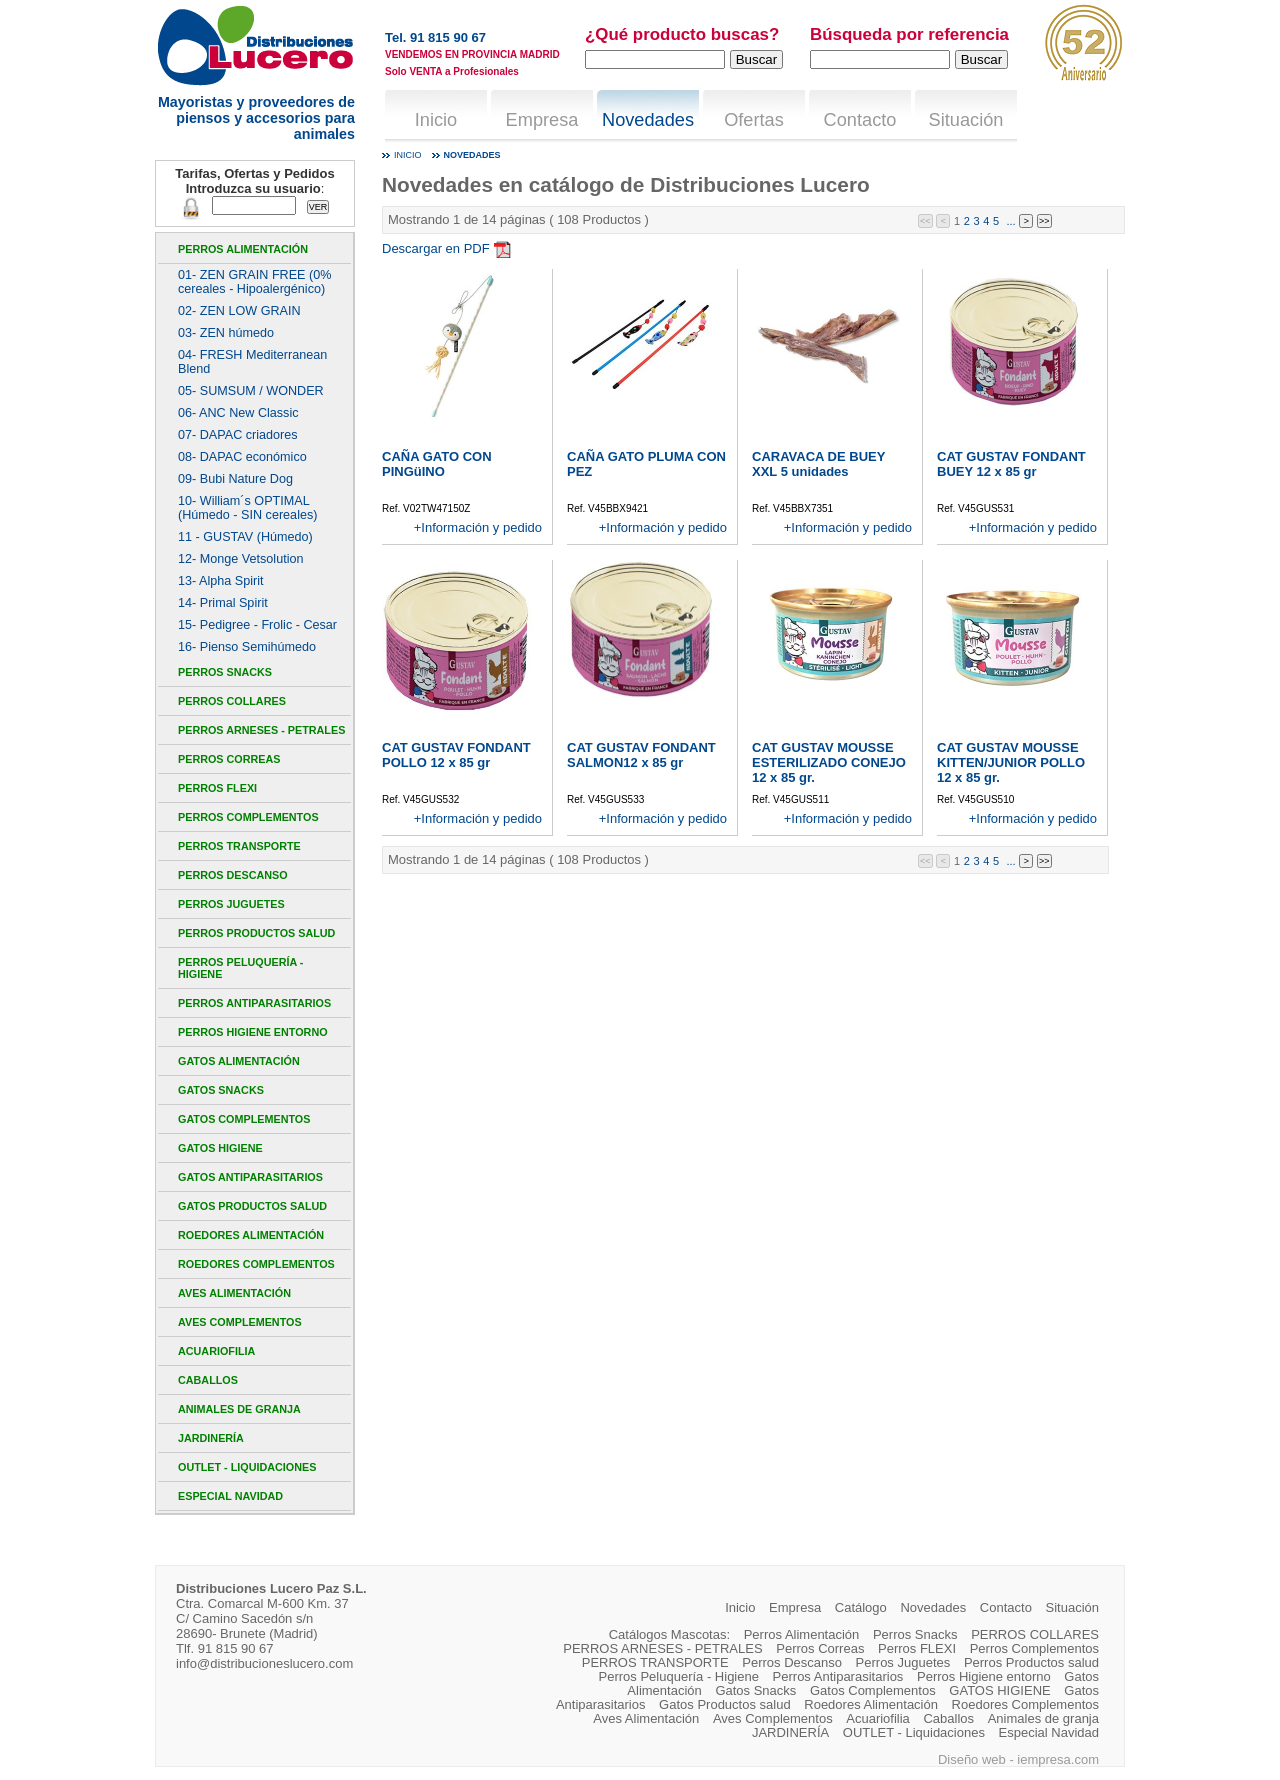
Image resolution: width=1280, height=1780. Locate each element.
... (1010, 220)
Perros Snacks (225, 672)
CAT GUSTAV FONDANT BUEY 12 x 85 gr (1011, 464)
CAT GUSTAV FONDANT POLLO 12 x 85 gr (456, 755)
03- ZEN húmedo (226, 333)
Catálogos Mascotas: (669, 1634)
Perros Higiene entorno (253, 1032)
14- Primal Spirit (223, 603)
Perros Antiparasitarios (254, 1003)
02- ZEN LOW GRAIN (239, 311)
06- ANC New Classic (238, 413)
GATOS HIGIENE (220, 1148)
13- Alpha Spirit (221, 581)
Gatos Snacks (221, 1090)
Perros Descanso (233, 875)
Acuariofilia (216, 1351)
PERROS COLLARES (232, 701)
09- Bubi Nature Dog (235, 479)
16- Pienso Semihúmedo (247, 647)
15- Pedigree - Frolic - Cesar (257, 625)
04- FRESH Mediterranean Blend (252, 362)
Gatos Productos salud (252, 1206)
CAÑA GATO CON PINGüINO (437, 464)
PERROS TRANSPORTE (239, 846)
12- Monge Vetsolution (240, 559)
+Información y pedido (478, 527)
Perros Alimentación (243, 249)
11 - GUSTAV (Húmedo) (245, 537)
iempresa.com (1058, 1759)
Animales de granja (239, 1409)
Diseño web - (977, 1759)
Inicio (436, 120)
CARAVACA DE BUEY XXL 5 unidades (818, 464)
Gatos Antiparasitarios (250, 1177)
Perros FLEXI (217, 788)
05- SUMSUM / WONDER (251, 391)
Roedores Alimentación (251, 1235)
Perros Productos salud (256, 933)
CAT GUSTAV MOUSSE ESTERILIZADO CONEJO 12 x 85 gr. (829, 762)
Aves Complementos (240, 1322)
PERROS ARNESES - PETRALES (261, 730)
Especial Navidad (230, 1496)
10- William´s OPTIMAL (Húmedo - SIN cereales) (247, 508)
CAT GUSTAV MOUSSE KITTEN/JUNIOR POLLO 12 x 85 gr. (1011, 762)
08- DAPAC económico (242, 457)
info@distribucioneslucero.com (264, 1663)
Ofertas (754, 120)
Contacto (860, 120)
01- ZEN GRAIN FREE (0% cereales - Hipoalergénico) (254, 282)
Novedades (648, 120)
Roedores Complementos (256, 1264)
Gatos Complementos (244, 1119)
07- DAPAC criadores (238, 435)
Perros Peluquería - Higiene (240, 968)
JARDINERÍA (211, 1438)
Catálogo (861, 1607)
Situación (966, 120)
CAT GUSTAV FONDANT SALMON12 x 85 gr (641, 755)
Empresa (542, 120)
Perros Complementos (248, 817)
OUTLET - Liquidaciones (247, 1467)
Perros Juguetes (231, 904)
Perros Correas (229, 759)
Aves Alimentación (234, 1293)
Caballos (208, 1380)
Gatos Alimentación (239, 1061)
